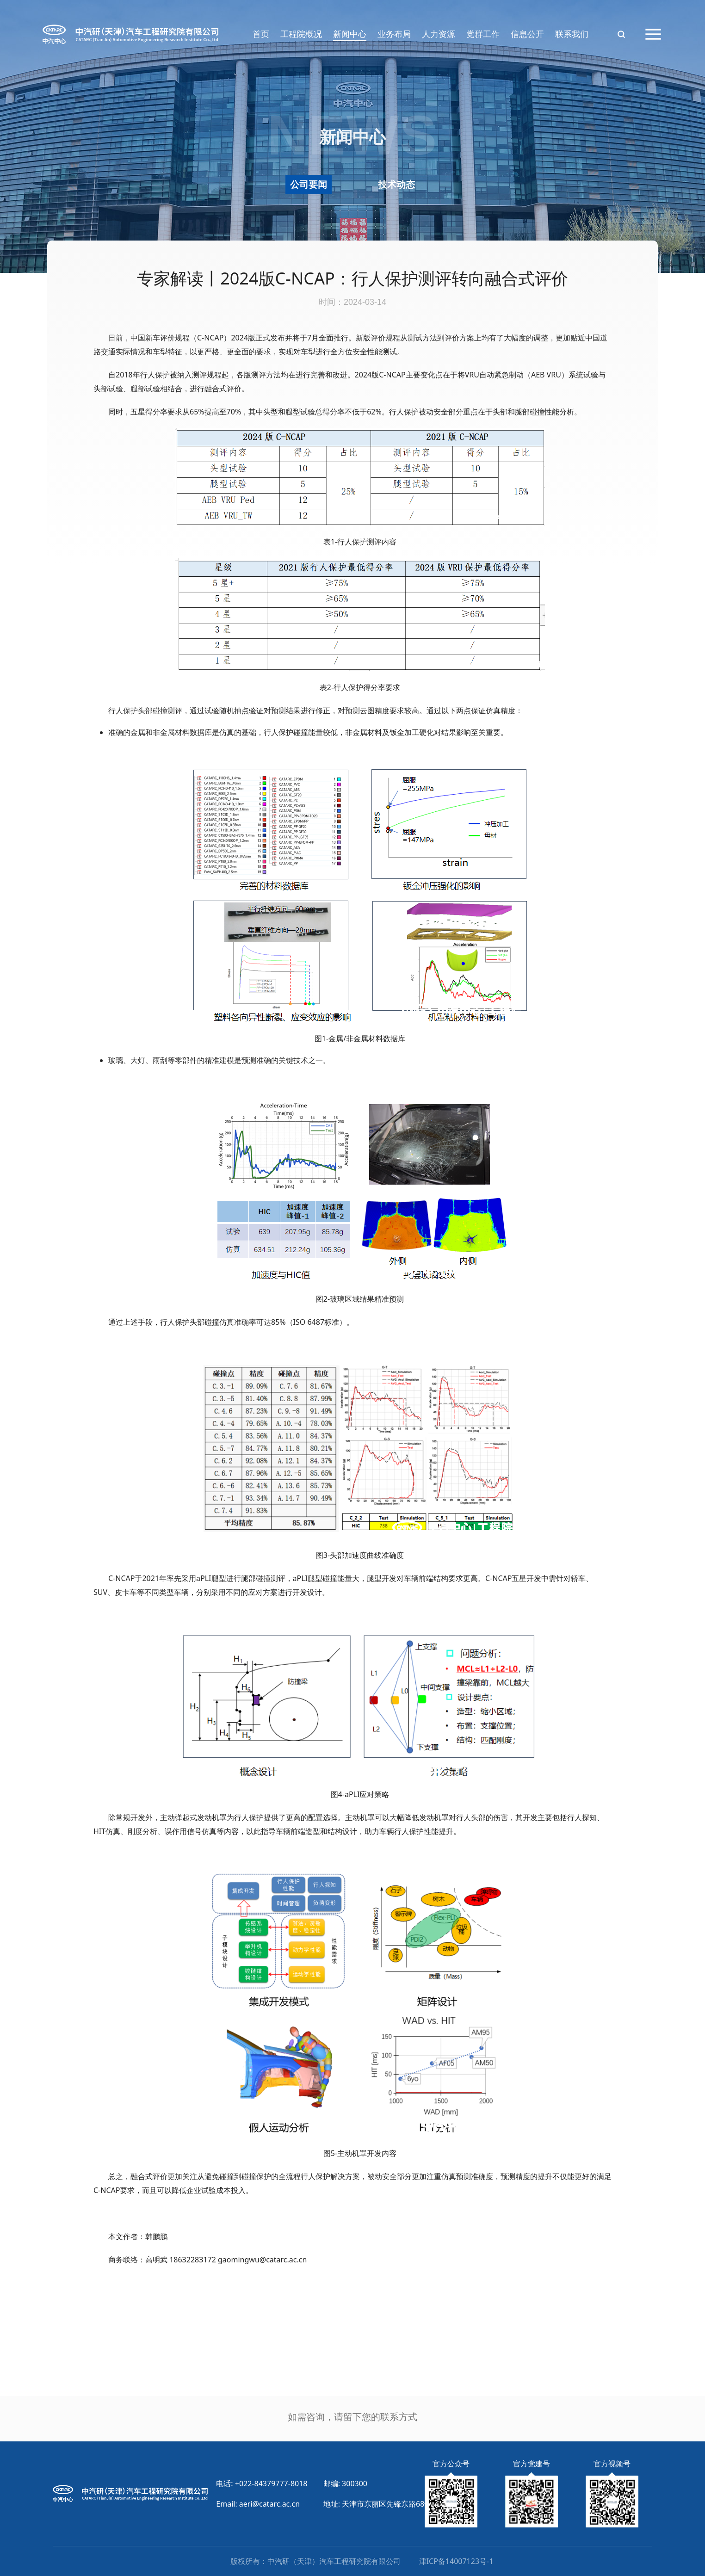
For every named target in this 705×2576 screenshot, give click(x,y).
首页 (261, 33)
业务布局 (394, 33)
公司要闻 (308, 184)
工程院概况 (301, 33)
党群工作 (483, 33)
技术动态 (396, 184)
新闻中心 (349, 33)
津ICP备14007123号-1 (456, 2561)
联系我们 (571, 33)
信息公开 (527, 33)
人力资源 (438, 33)
